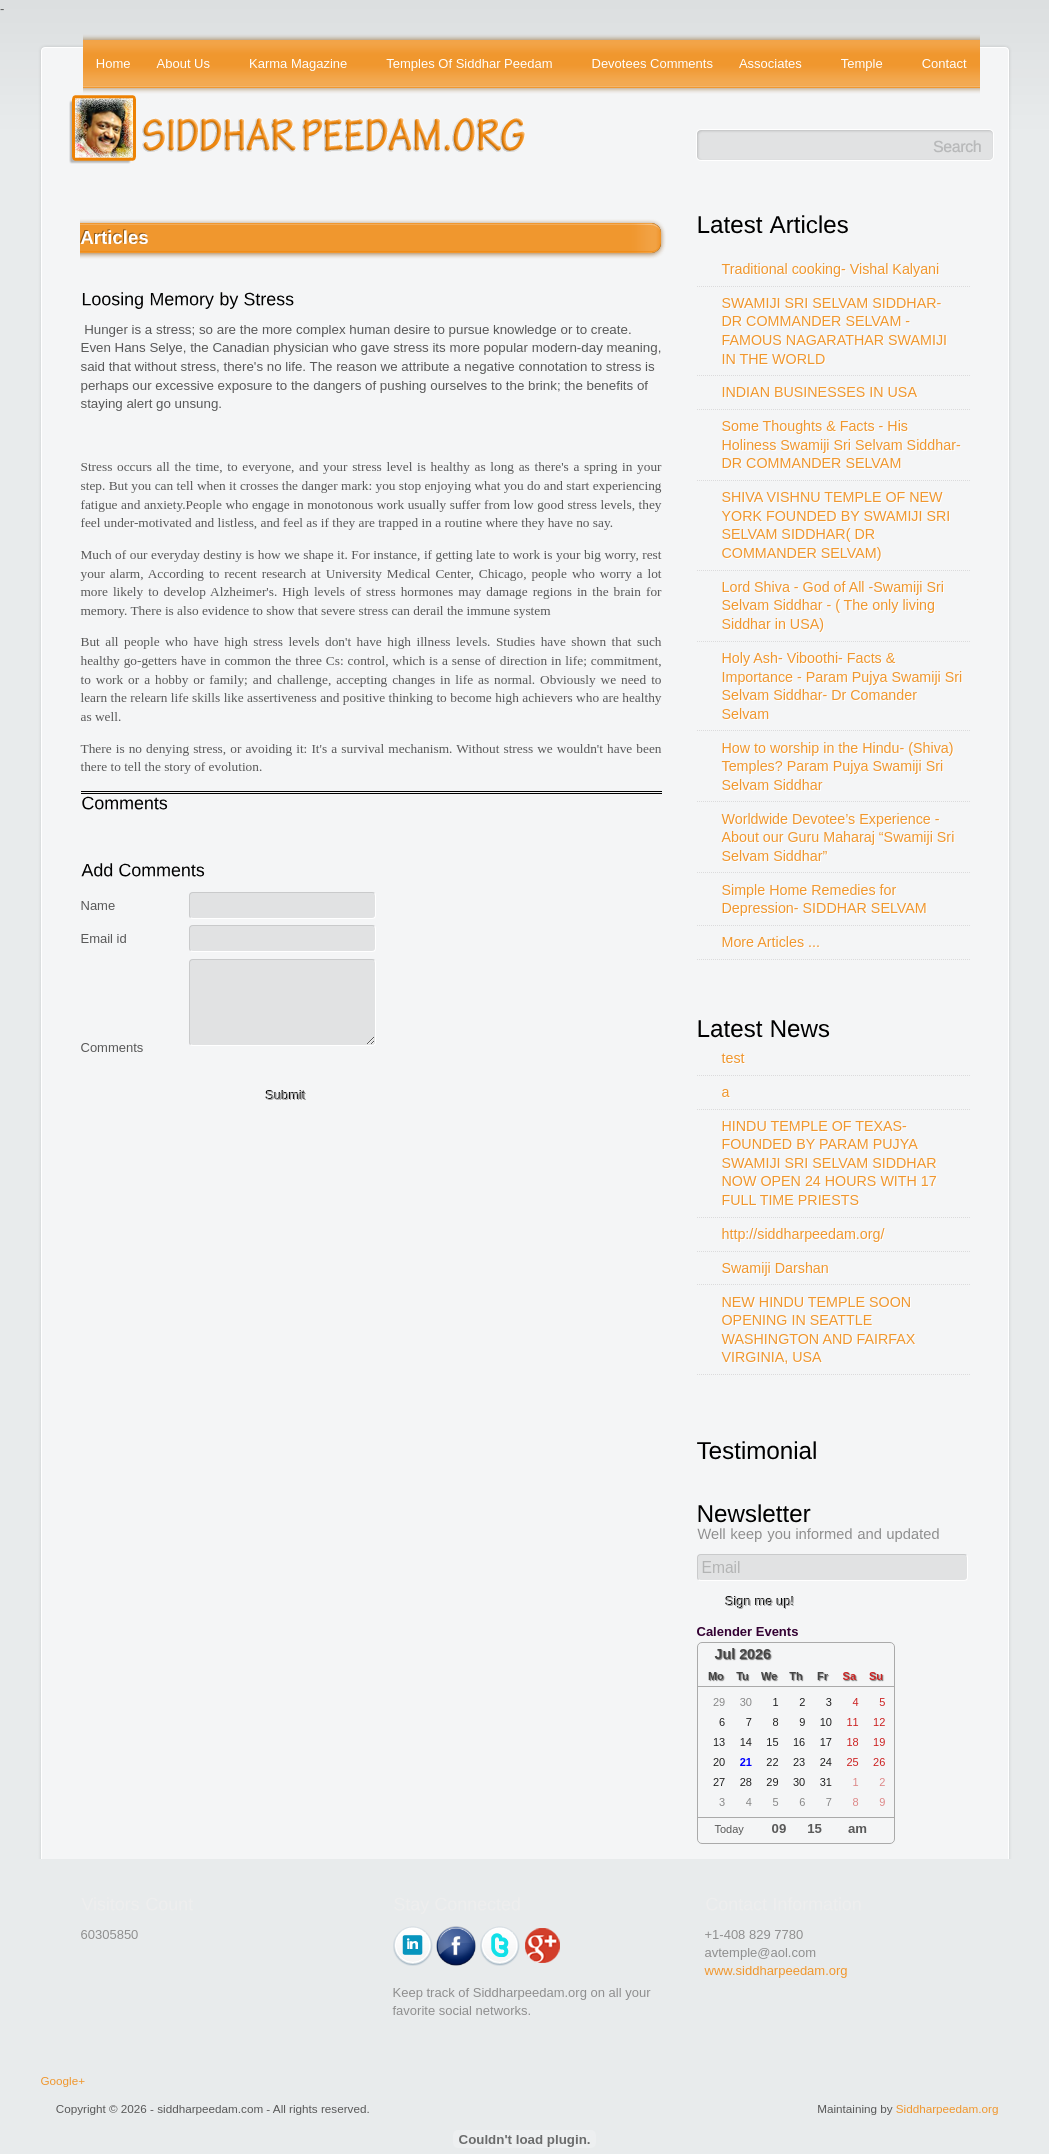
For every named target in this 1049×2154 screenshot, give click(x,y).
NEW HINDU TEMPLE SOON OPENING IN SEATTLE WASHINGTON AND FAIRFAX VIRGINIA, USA (819, 1330)
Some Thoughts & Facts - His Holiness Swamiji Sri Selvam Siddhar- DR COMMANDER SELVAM (841, 444)
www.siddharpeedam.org (776, 1970)
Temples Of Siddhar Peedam (470, 65)
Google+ (63, 2080)
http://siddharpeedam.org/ (803, 1234)
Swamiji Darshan (775, 1268)
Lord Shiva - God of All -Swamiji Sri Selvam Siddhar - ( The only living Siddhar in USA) (833, 605)
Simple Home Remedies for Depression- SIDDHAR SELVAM (824, 899)
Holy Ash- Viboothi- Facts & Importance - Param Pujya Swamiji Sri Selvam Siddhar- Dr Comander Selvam (842, 686)
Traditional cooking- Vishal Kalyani (831, 269)
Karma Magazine (299, 65)
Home (113, 63)
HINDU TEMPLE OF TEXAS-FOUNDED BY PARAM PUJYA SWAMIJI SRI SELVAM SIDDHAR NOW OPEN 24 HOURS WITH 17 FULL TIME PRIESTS (829, 1163)
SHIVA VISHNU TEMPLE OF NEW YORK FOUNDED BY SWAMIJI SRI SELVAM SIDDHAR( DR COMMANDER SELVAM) (836, 525)
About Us (185, 65)
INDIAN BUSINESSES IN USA (819, 392)
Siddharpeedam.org (947, 2108)
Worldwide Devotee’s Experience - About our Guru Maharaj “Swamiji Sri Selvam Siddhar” (838, 837)
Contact (944, 63)
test (733, 1058)
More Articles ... (771, 942)
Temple (863, 65)
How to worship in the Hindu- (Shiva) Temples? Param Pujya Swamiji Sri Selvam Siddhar (838, 766)
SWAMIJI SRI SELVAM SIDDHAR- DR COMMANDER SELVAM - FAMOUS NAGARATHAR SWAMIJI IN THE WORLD (835, 331)
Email (721, 1567)
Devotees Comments (652, 63)
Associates (771, 65)
